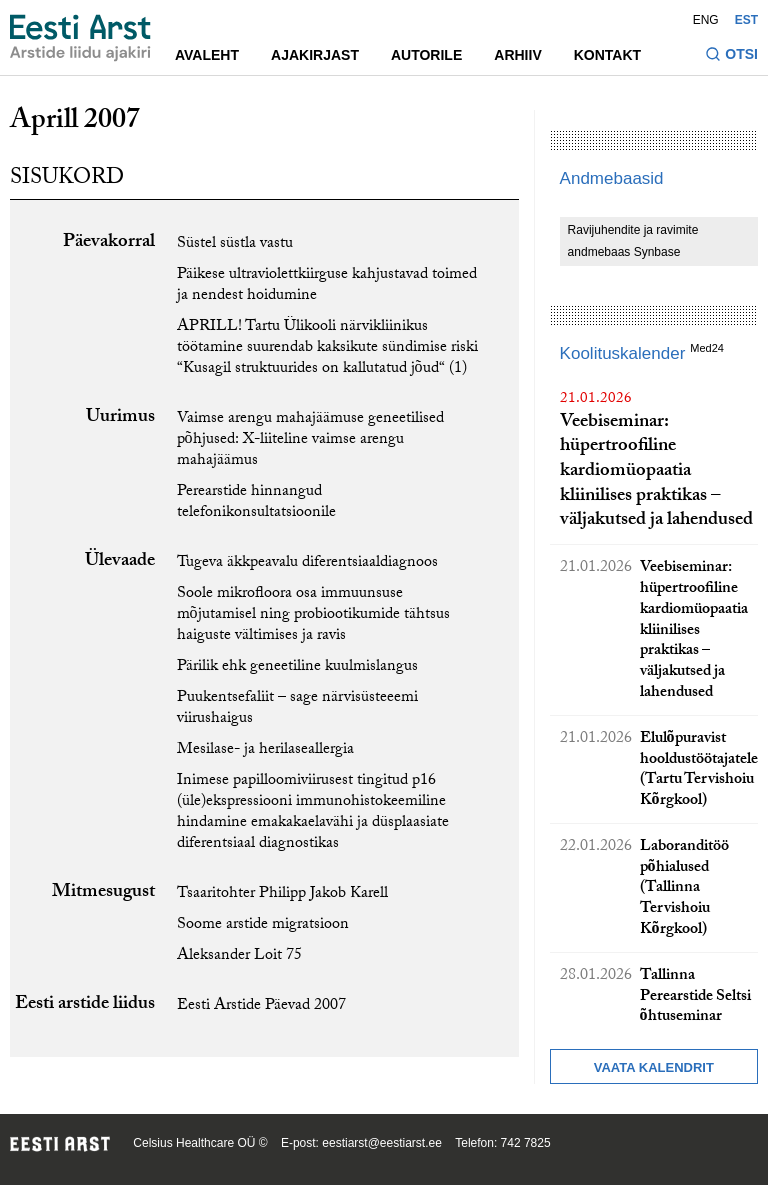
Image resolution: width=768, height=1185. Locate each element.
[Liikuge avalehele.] (80, 38)
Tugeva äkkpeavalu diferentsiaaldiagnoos (307, 563)
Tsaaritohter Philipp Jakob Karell (282, 894)
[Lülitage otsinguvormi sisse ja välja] (731, 56)
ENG (706, 20)
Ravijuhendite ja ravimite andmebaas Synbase (633, 241)
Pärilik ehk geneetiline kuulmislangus (297, 667)
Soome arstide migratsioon (263, 925)
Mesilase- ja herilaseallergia (265, 750)
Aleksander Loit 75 (239, 956)
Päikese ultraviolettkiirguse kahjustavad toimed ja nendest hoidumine (327, 286)
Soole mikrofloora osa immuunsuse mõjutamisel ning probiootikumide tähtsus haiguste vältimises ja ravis (313, 615)
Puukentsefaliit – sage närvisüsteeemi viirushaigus (297, 709)
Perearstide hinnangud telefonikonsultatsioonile (256, 503)
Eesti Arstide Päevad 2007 (261, 1006)
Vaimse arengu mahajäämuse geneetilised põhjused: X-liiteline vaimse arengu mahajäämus (310, 440)
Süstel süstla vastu (235, 244)
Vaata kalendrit (654, 1067)
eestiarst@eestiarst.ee (382, 1143)
